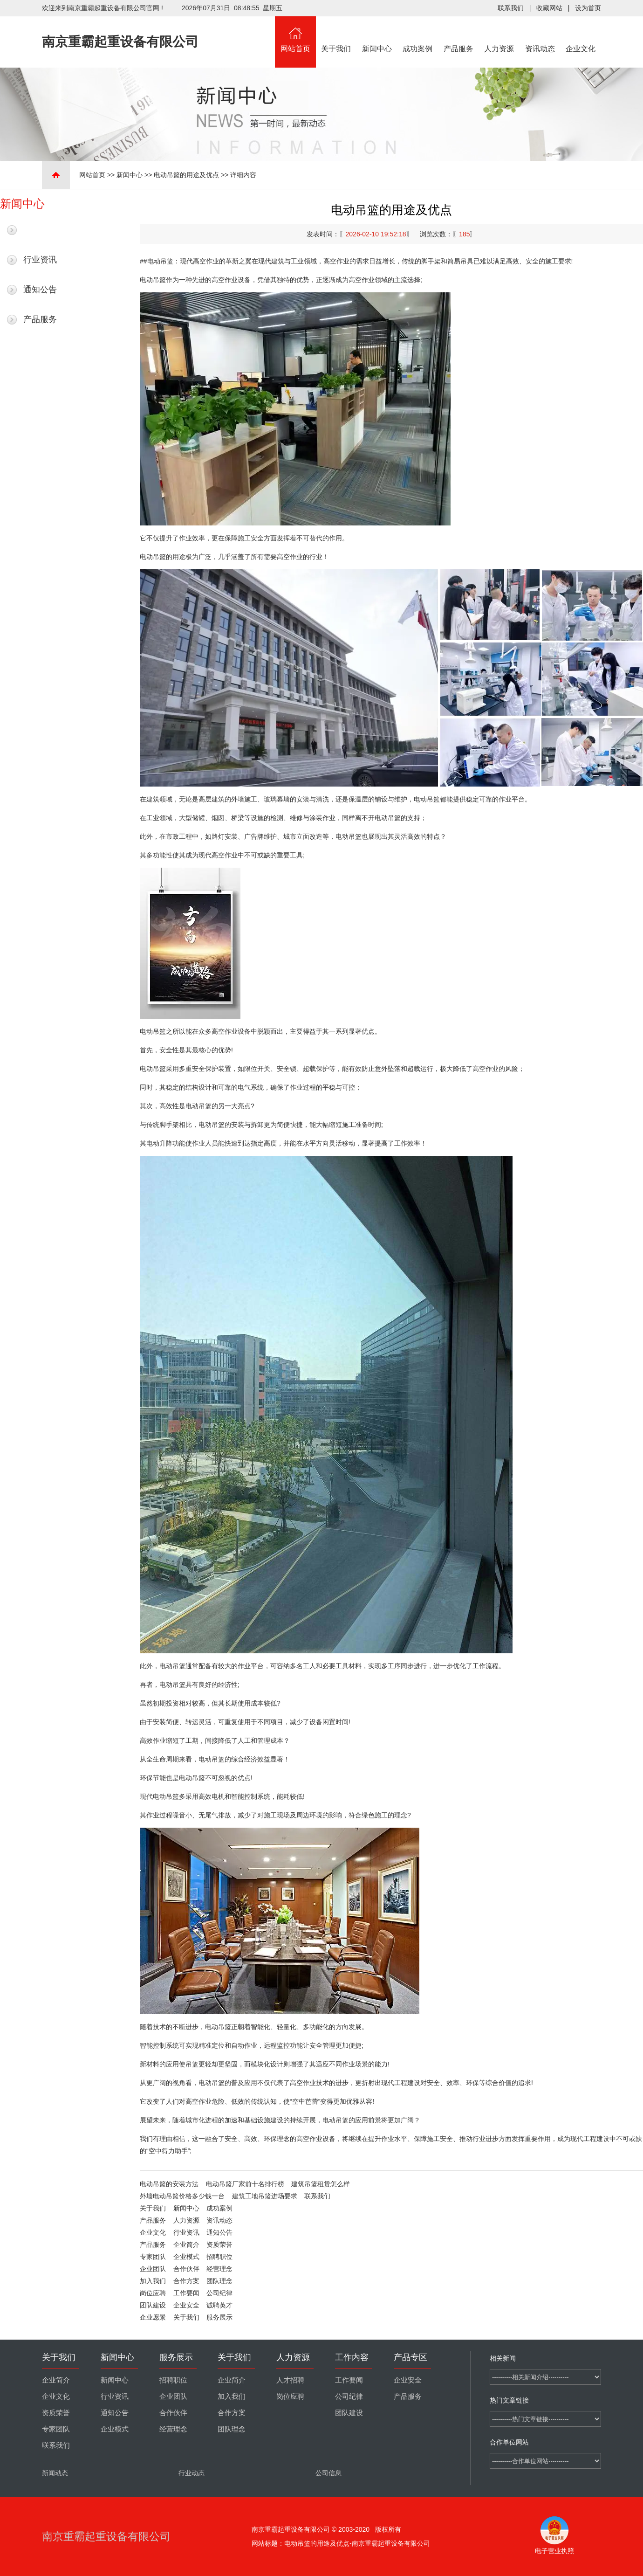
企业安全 (186, 2305)
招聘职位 (219, 2256)
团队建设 (153, 2305)
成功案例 (417, 34)
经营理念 (219, 2268)
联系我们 (511, 8)
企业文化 (581, 34)
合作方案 (186, 2281)
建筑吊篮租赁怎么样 (320, 2184)
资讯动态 (540, 34)
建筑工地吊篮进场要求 (264, 2196)
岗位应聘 (153, 2293)
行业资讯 (40, 259)
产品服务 (458, 34)
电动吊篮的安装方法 (169, 2184)
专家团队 (153, 2256)
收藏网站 (549, 8)
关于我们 (336, 34)
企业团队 (153, 2268)
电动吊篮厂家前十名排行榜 (245, 2184)
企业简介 (186, 2244)
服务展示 (219, 2317)
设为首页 (588, 8)
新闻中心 (376, 34)
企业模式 (186, 2256)
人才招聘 (290, 2380)
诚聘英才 (219, 2305)
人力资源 (499, 34)
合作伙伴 (186, 2268)
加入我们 (153, 2281)
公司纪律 (219, 2293)
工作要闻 (186, 2293)
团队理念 (219, 2281)
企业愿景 (153, 2317)
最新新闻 (40, 230)
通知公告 (40, 289)
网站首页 (295, 34)
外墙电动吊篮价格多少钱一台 (182, 2196)
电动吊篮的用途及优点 (186, 175)
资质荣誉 (219, 2244)
